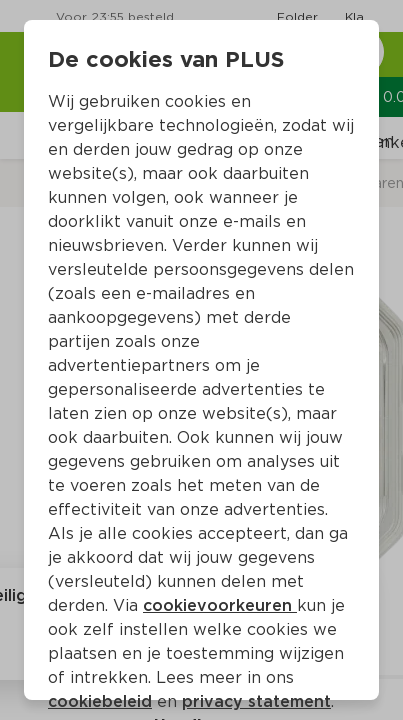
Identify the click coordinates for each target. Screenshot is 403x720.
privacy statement (256, 701)
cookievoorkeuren (220, 605)
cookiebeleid (100, 701)
